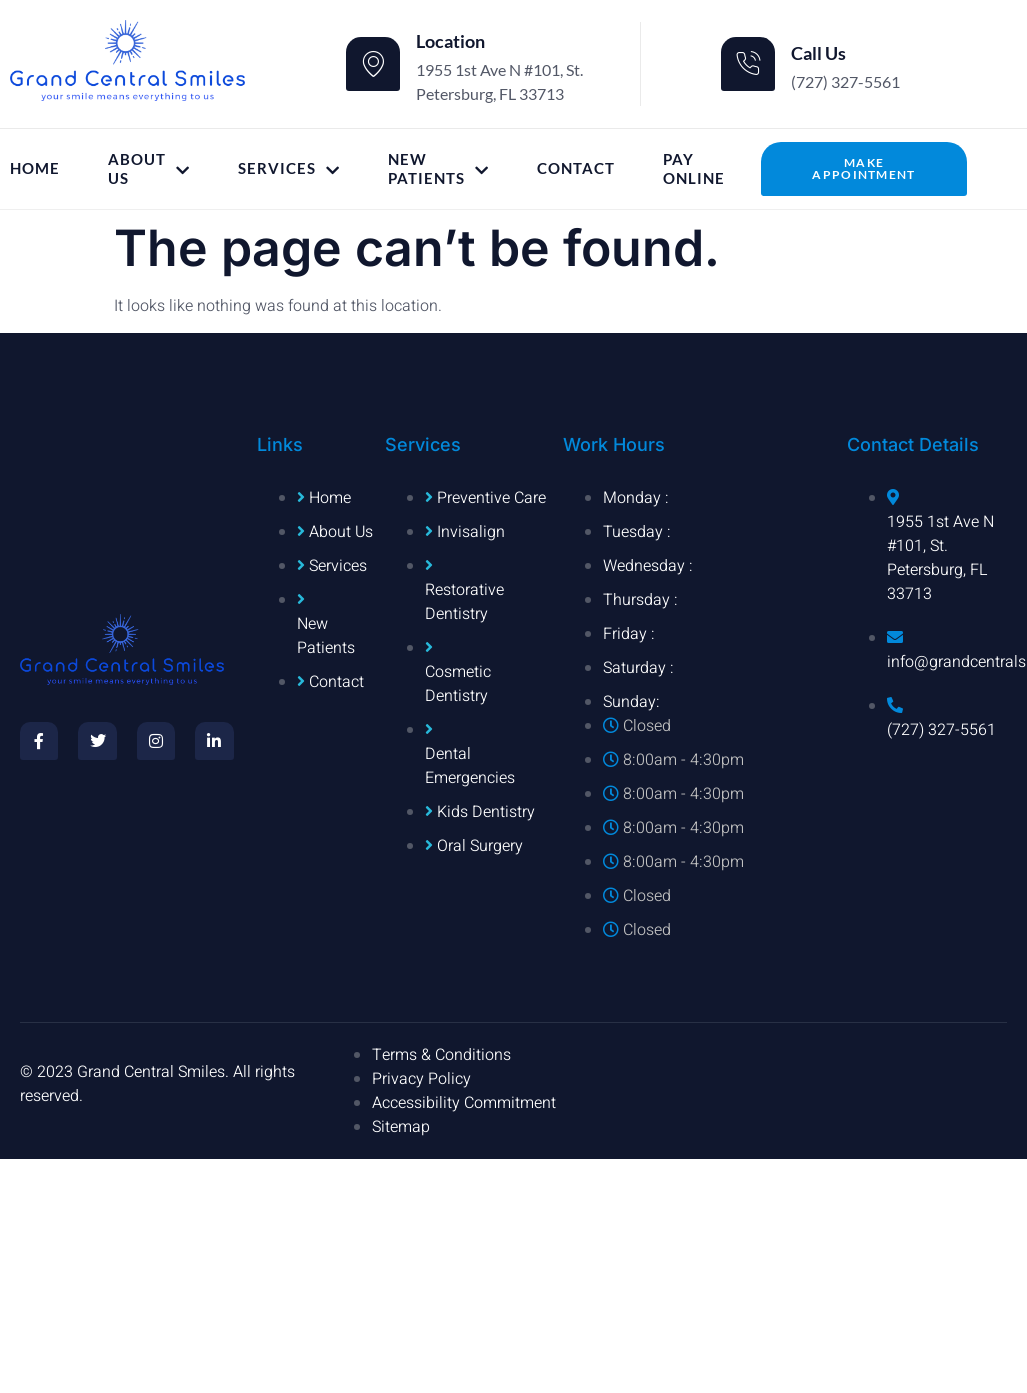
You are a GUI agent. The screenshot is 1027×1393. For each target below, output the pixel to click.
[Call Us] (748, 64)
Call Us (818, 53)
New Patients (438, 169)
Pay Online (694, 169)
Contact (576, 168)
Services (289, 168)
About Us (149, 169)
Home (35, 168)
